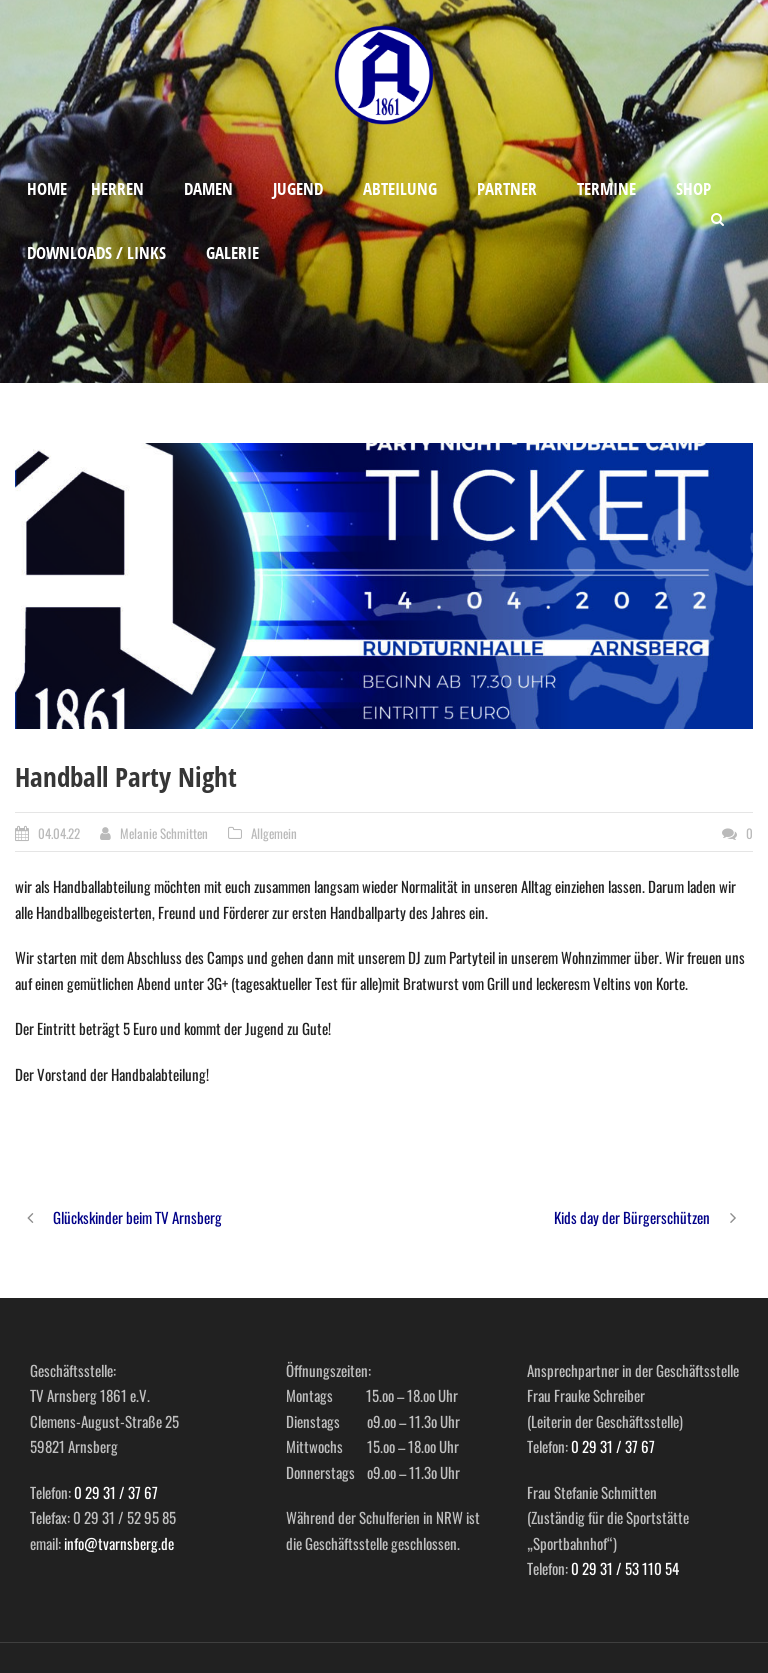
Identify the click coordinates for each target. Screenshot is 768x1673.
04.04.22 (59, 833)
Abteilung (400, 188)
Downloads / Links (96, 252)
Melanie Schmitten (164, 833)
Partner (507, 188)
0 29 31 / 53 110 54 (625, 1568)
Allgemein (274, 833)
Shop (693, 188)
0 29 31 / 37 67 (116, 1492)
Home (47, 188)
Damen (208, 188)
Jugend (298, 188)
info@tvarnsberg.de (119, 1543)
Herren (117, 188)
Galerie (232, 252)
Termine (606, 188)
